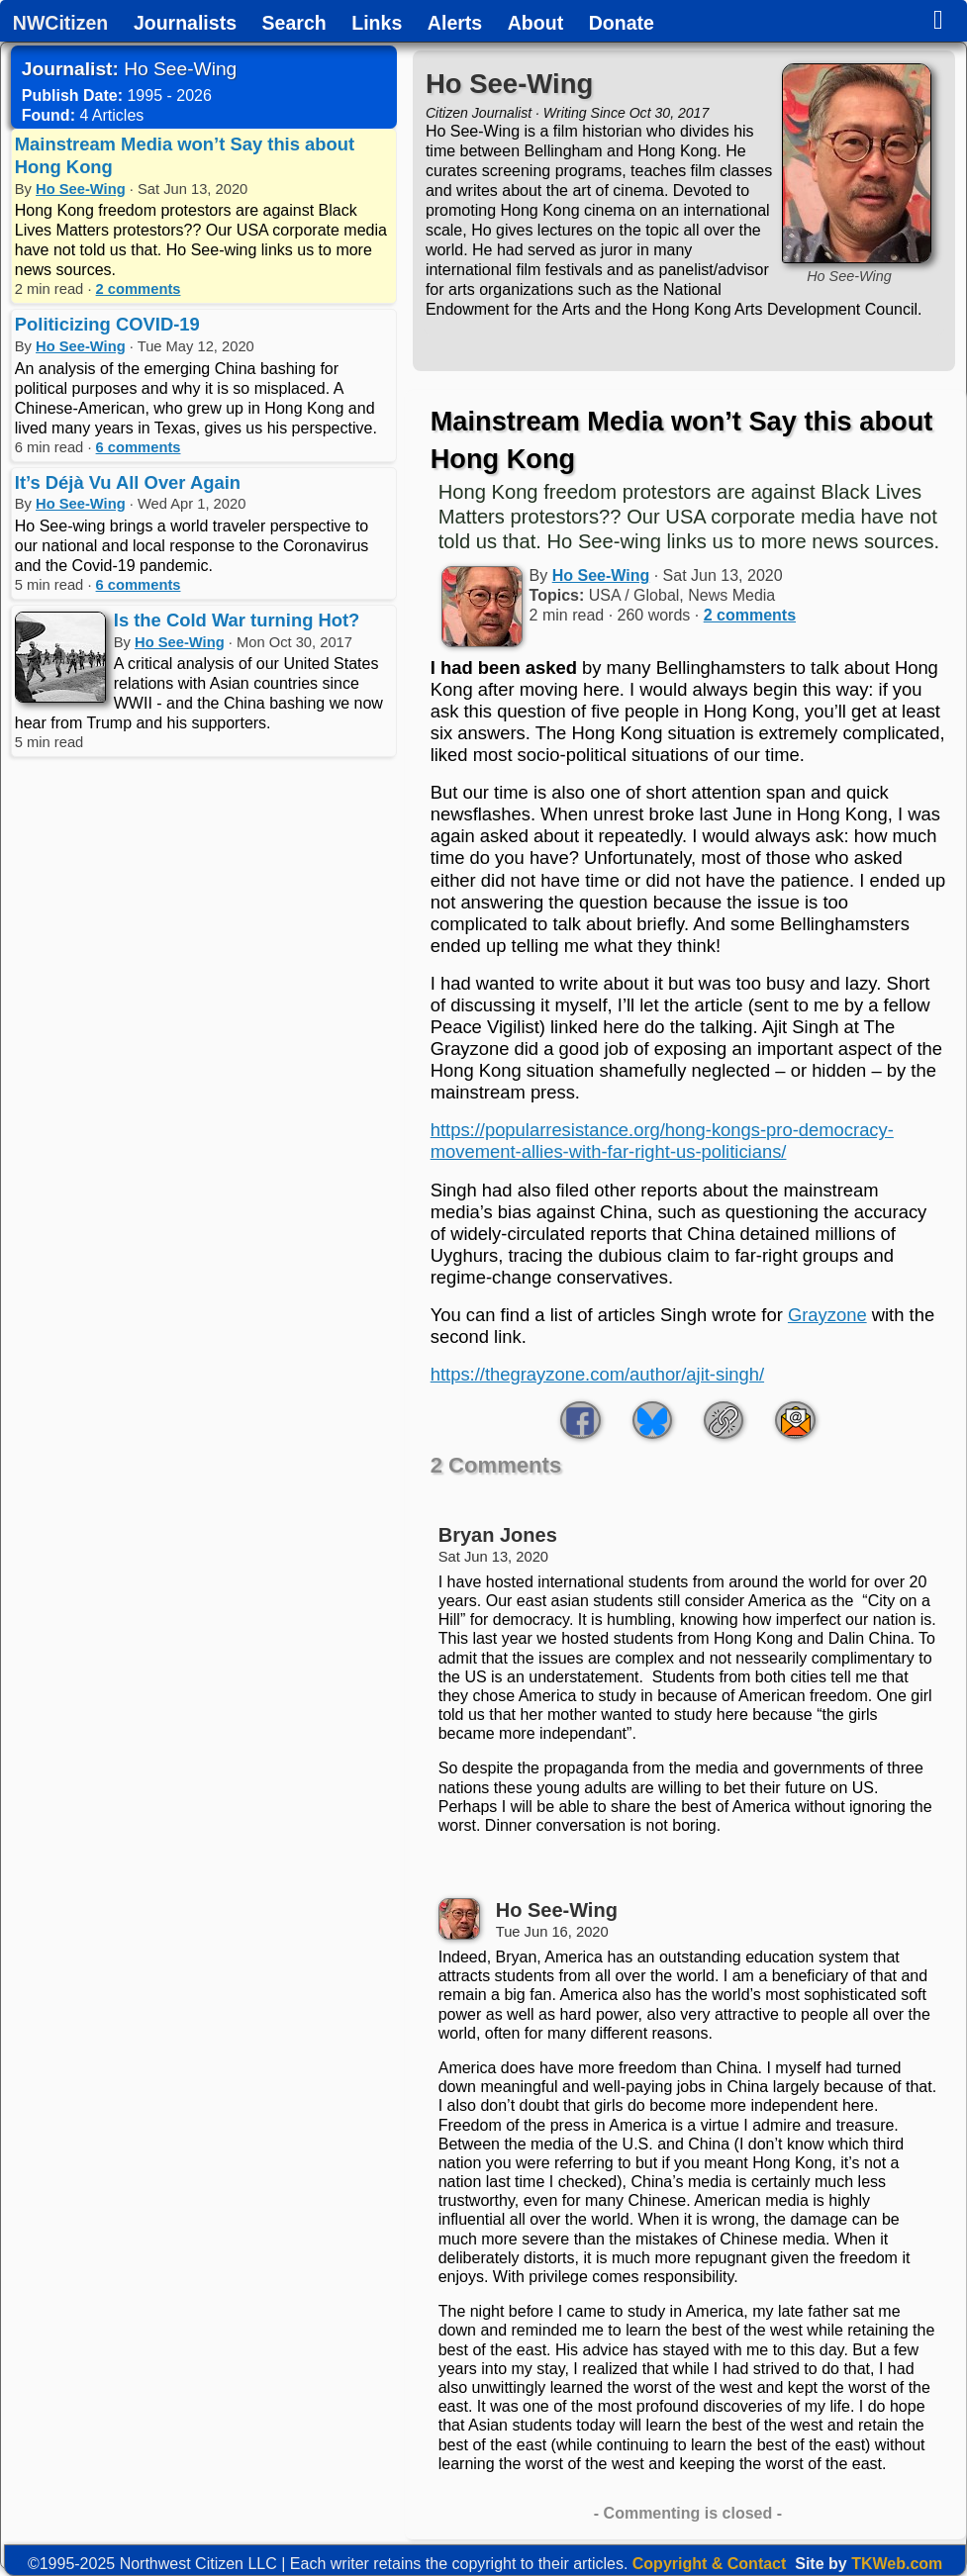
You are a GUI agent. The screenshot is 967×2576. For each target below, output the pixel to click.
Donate (621, 24)
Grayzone (827, 1314)
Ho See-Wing (81, 189)
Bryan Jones (497, 1535)
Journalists (185, 24)
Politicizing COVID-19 (107, 324)
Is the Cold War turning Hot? (237, 620)
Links (376, 24)
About (535, 24)
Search (294, 24)
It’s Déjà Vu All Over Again (128, 482)
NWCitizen (60, 24)
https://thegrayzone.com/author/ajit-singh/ (597, 1374)
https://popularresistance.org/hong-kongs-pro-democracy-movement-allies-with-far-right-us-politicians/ (662, 1140)
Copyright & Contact (709, 2563)
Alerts (455, 24)
